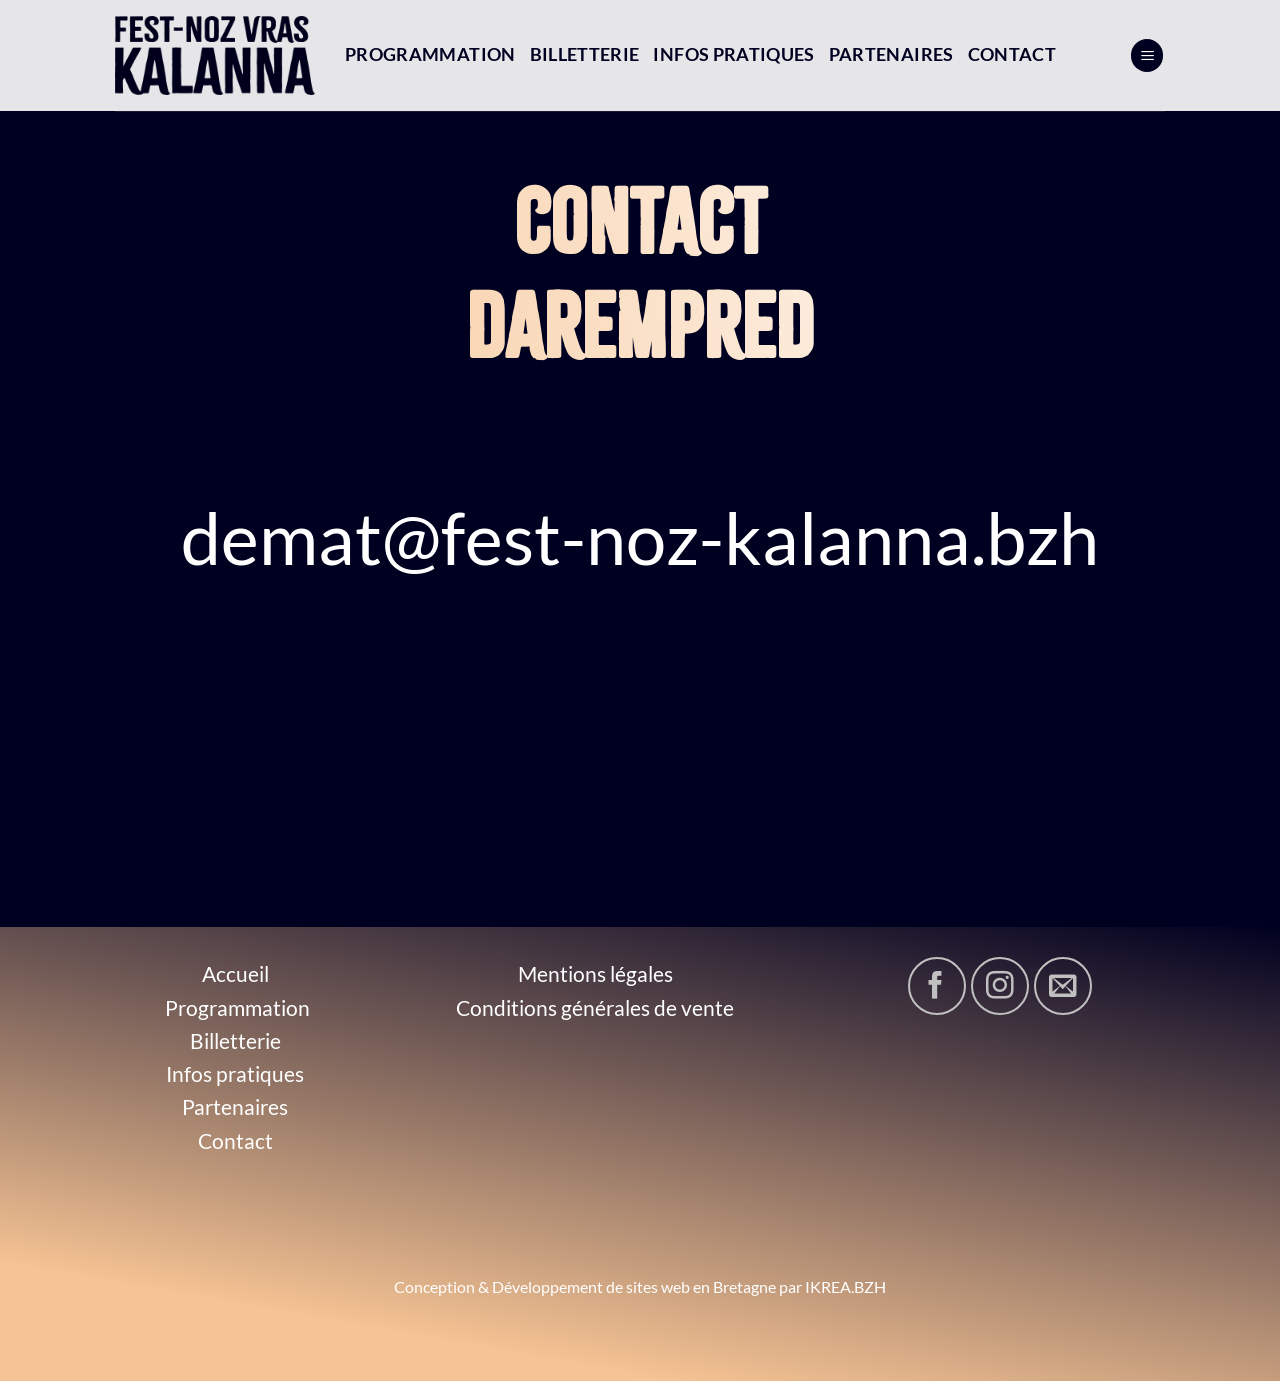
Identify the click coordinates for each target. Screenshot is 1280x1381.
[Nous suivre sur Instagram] (1000, 986)
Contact (1012, 54)
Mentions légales (595, 973)
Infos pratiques (733, 54)
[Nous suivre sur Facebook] (937, 986)
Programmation (430, 54)
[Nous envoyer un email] (1063, 986)
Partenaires (891, 54)
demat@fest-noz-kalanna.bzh (640, 537)
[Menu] (1147, 55)
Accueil (235, 973)
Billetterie (585, 54)
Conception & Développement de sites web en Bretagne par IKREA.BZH (640, 1286)
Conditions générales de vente (595, 1007)
